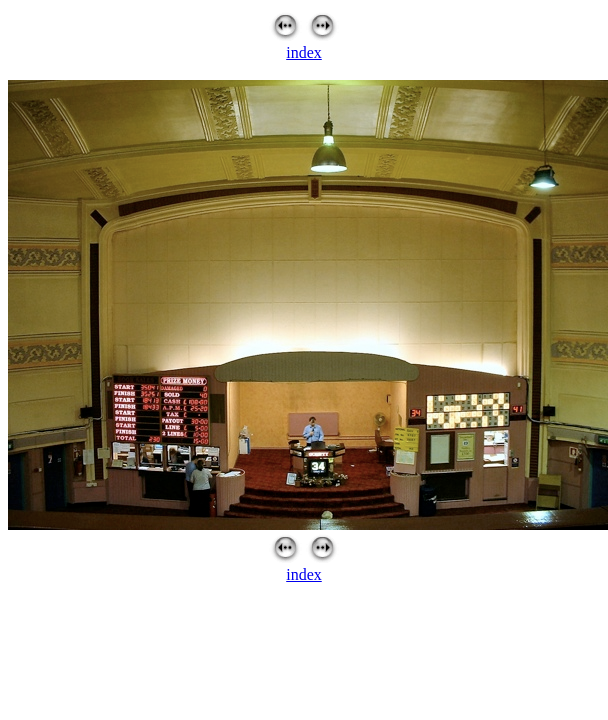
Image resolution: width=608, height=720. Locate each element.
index (304, 52)
